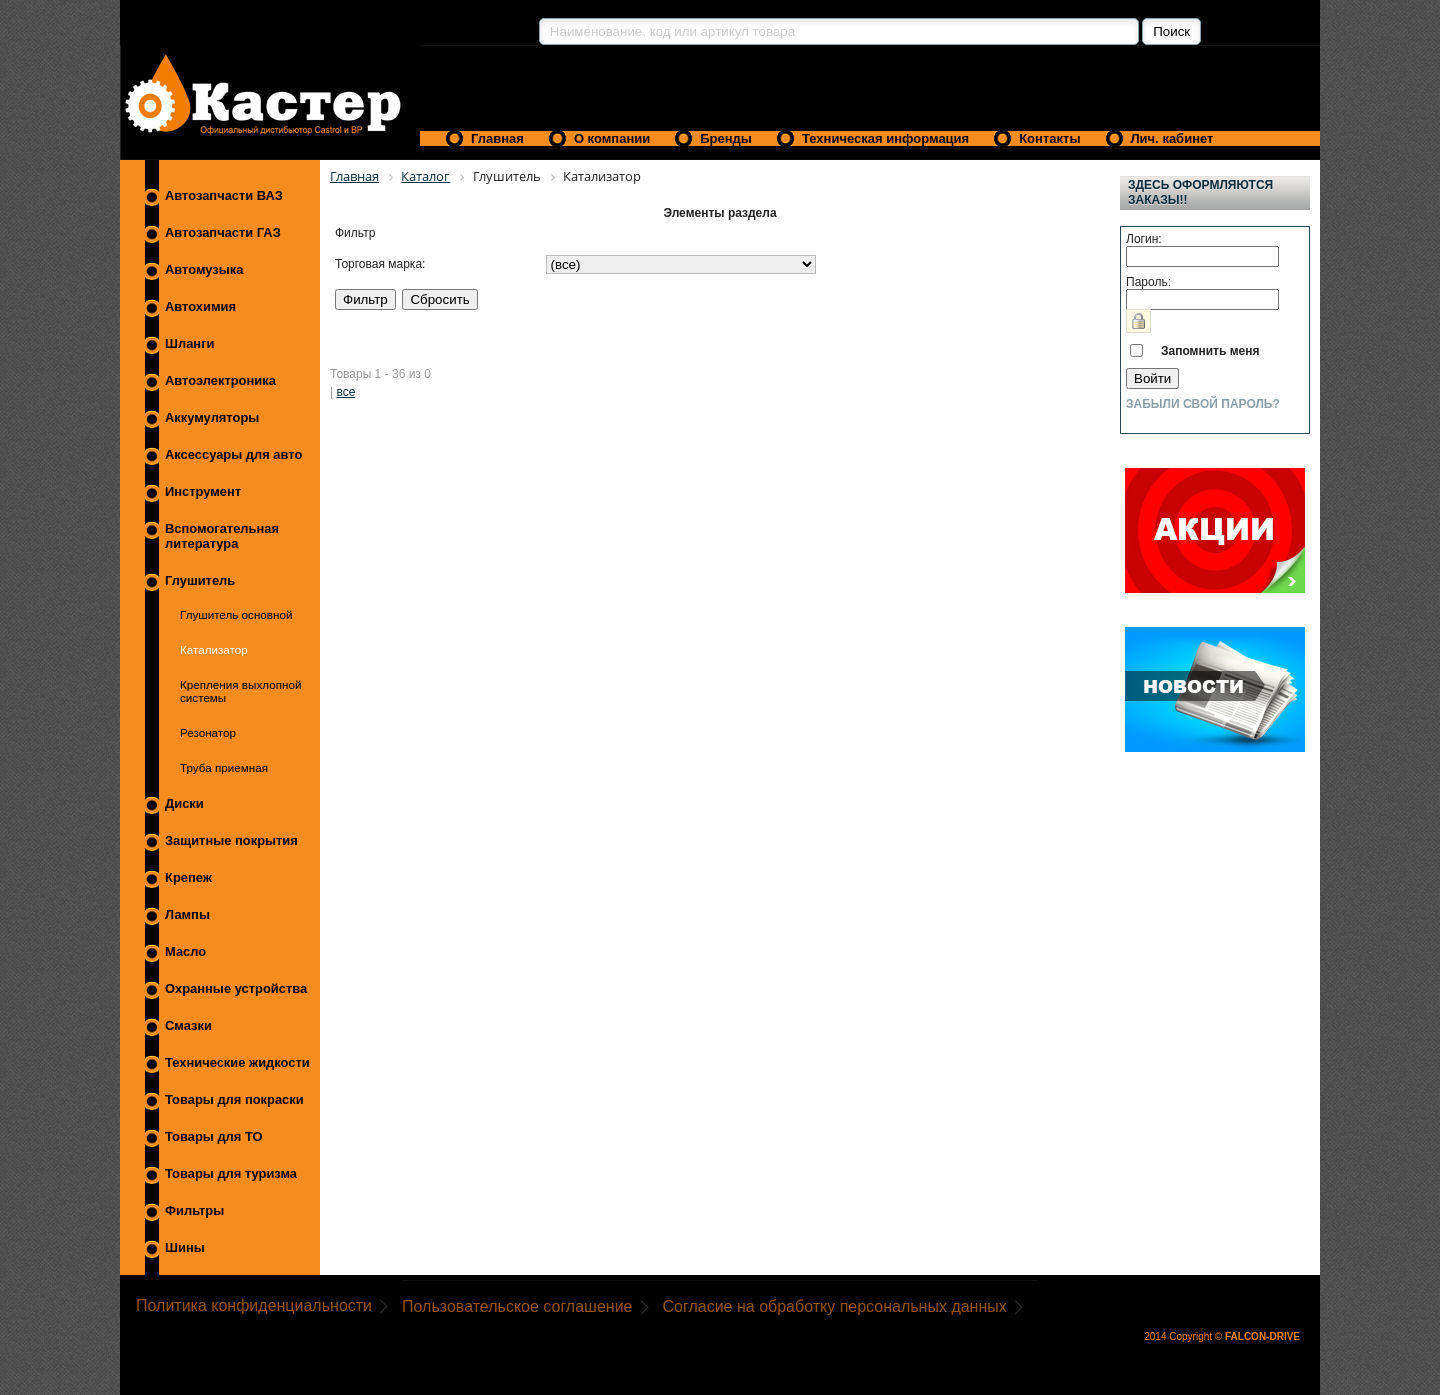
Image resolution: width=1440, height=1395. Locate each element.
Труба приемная (224, 767)
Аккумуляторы (212, 417)
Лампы (187, 914)
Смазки (188, 1025)
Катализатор (214, 649)
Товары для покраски (234, 1099)
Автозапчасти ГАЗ (223, 232)
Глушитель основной (236, 614)
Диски (184, 803)
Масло (185, 951)
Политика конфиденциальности (254, 1305)
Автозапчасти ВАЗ (224, 195)
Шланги (189, 343)
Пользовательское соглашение (517, 1306)
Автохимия (200, 306)
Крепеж (188, 877)
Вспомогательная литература (222, 536)
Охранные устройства (236, 988)
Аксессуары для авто (233, 454)
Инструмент (203, 491)
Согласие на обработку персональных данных (835, 1306)
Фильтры (194, 1210)
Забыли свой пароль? (1203, 404)
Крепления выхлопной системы (240, 691)
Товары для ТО (214, 1136)
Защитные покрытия (231, 840)
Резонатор (208, 732)
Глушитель (200, 580)
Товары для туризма (231, 1173)
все (345, 392)
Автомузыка (204, 269)
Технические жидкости (237, 1062)
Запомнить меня (1210, 351)
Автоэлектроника (220, 380)
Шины (185, 1247)
